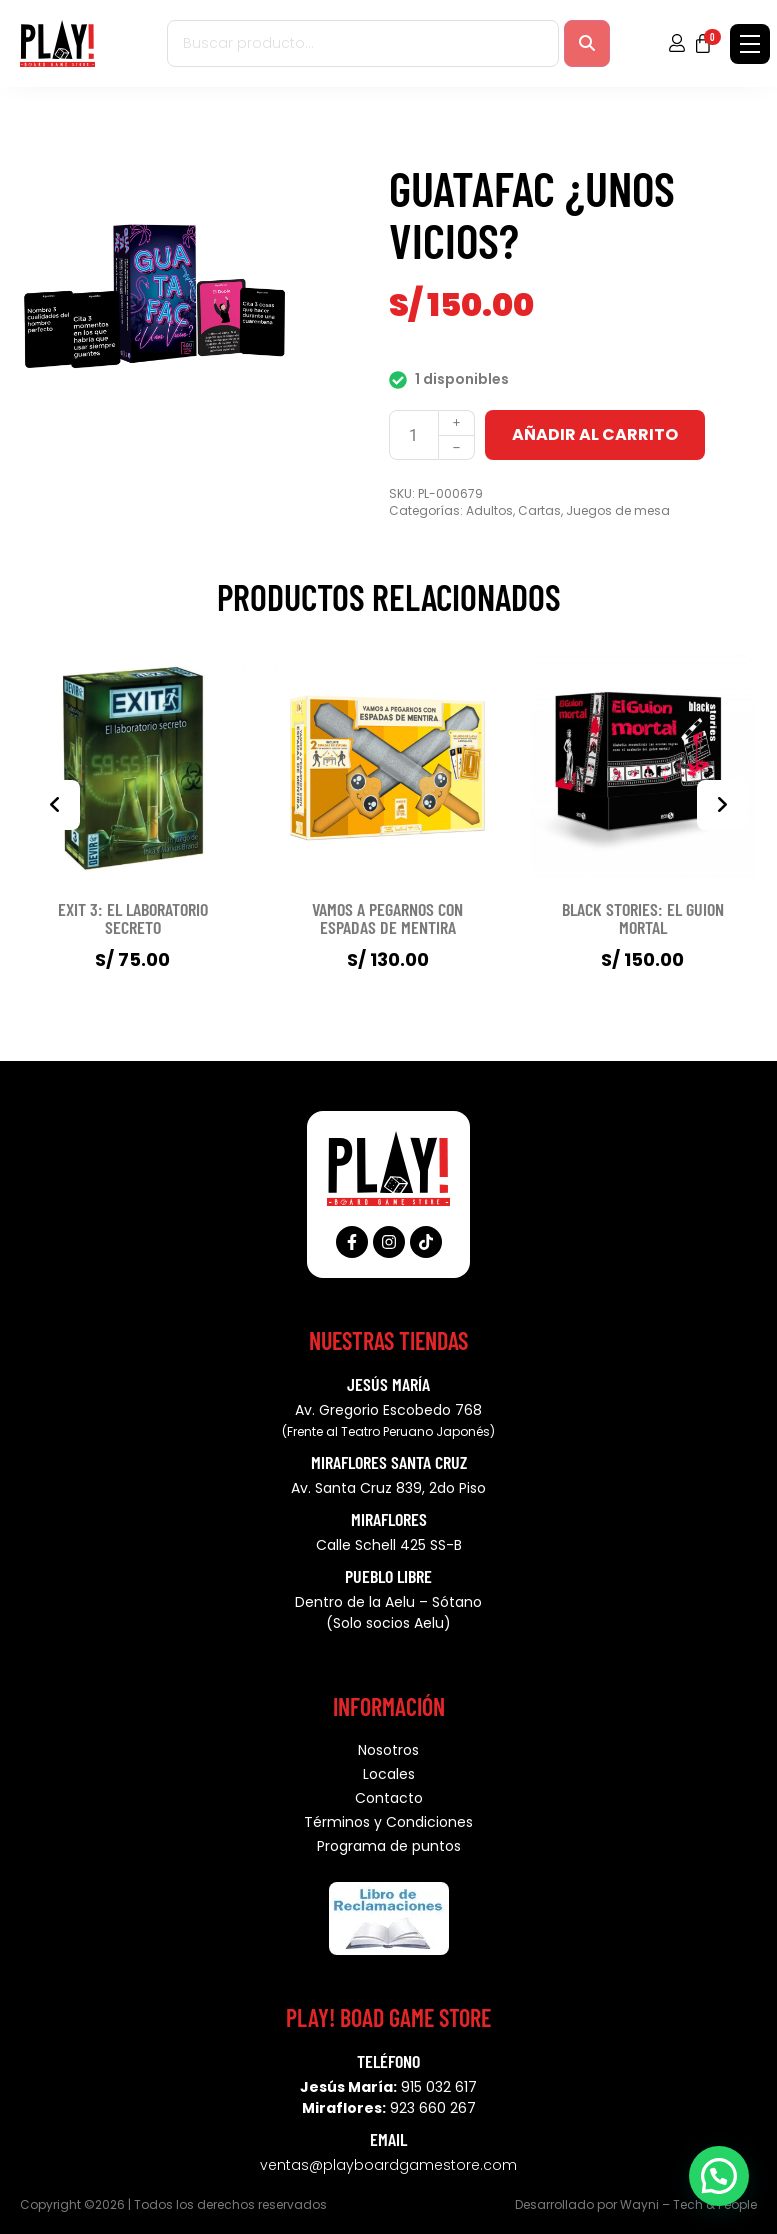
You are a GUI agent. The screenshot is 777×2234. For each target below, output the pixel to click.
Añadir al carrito (595, 434)
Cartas (539, 510)
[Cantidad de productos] (414, 435)
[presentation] (55, 805)
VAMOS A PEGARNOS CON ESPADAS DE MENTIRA (387, 918)
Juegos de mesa (618, 510)
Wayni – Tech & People (688, 2204)
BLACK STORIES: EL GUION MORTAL (643, 918)
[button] (719, 2176)
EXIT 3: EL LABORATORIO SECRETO (133, 918)
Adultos (489, 510)
